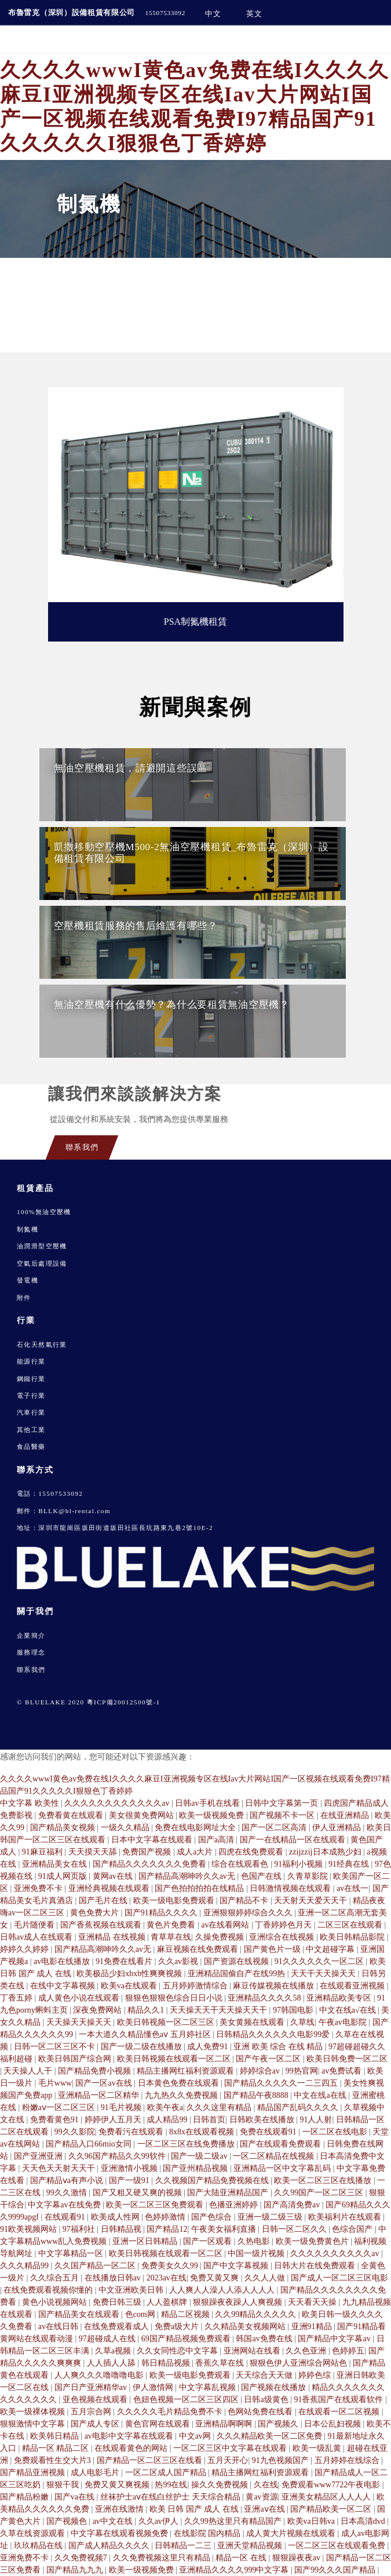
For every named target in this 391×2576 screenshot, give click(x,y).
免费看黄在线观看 (71, 1815)
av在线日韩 (59, 2326)
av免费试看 (342, 2071)
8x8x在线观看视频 (202, 2131)
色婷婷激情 (166, 2217)
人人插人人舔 (112, 2363)
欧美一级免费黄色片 (313, 2241)
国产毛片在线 (104, 1900)
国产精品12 (167, 2229)
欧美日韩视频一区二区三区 (167, 2022)
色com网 (141, 2314)
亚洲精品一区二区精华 (99, 2095)
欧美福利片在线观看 (345, 2217)
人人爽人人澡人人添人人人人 (223, 2290)
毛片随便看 (35, 1925)
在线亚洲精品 (345, 1815)
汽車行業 (31, 1412)
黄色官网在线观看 (158, 2424)
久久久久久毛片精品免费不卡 (171, 2411)
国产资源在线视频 (237, 1961)
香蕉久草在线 (220, 2363)
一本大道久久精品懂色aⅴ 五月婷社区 (146, 2034)
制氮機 (27, 1229)
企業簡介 (31, 1635)
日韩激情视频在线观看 (291, 1888)
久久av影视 (179, 1961)
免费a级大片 (178, 2326)
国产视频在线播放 (274, 2387)
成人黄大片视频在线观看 (292, 2533)
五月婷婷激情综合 (196, 1985)
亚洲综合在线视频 (282, 1937)
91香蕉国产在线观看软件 (339, 2399)
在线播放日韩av (114, 2277)
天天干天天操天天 (324, 1973)
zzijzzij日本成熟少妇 (326, 1852)
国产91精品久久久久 (162, 1912)
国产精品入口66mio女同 (89, 2144)
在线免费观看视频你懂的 (49, 2290)
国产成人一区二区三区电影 (339, 2277)
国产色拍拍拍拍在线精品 (200, 1888)
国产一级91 (130, 2180)
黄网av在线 (114, 1876)
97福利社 (80, 2229)
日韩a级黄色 (267, 2399)
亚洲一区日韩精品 (146, 2241)
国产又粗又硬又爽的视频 (138, 2192)
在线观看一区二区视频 (340, 2411)
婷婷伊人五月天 (114, 2119)
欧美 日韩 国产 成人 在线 (195, 2509)
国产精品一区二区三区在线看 (150, 2460)
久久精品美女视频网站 (246, 2326)
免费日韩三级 (118, 2302)
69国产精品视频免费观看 (187, 2338)
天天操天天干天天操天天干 (219, 2010)
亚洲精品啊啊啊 (224, 2424)
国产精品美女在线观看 (80, 2314)
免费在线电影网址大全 (196, 1827)
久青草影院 (308, 1876)
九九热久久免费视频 (182, 2095)
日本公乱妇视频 (333, 2424)
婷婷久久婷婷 (25, 1949)
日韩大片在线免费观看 (315, 2265)
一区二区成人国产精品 (167, 2472)
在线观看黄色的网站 (132, 2448)
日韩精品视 (122, 2229)
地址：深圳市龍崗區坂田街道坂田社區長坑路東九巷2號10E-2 (115, 1527)
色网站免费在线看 (261, 2411)
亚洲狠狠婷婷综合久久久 (249, 1912)
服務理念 (31, 1652)
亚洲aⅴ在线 (265, 2509)
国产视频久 (279, 2424)
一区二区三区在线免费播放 (187, 2144)
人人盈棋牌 (168, 2302)
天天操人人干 (28, 2071)
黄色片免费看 (172, 1925)
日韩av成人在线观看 (37, 1937)
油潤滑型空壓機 (42, 1246)
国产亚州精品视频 (196, 2168)
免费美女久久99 (170, 2265)
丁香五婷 (17, 1998)
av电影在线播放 (63, 1961)
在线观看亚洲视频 (353, 1985)
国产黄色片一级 (273, 1949)
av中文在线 (114, 2521)
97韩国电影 (294, 2010)
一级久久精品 (126, 1827)
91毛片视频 (122, 2107)
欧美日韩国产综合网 (76, 2058)
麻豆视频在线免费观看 (198, 1949)
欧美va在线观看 (130, 1985)
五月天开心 (227, 2460)
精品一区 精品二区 (56, 2448)
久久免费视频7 (81, 2557)
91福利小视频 (299, 1864)
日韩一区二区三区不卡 (55, 2046)
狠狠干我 (63, 2484)
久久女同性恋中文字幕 (178, 2351)
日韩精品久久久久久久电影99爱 (274, 2034)
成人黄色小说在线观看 (80, 1998)
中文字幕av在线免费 (65, 2204)
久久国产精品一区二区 (96, 2265)
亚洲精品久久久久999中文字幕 (235, 2570)
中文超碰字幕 (331, 1949)
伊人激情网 (154, 2387)
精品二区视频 (186, 2314)
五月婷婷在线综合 (348, 2460)
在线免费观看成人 (117, 2326)
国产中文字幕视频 (237, 2265)
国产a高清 (217, 1839)
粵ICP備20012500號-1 (123, 1702)
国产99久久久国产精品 (336, 2570)
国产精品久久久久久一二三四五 (282, 2083)
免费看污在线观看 (132, 2131)
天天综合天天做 (265, 2375)
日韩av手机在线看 (208, 1803)
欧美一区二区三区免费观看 (156, 2204)
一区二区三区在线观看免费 (338, 2545)
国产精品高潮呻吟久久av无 (187, 1876)
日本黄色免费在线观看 (179, 2083)
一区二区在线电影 (336, 2131)
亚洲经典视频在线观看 (110, 1888)
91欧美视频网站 (29, 2229)
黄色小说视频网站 (55, 2302)
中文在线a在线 (321, 2095)
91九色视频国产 (281, 2460)
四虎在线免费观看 (252, 1852)
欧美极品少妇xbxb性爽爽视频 (130, 1973)
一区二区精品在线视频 (274, 2156)
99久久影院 (74, 2131)
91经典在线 (349, 1864)
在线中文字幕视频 (63, 1985)
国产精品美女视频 (63, 1827)
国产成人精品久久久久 (110, 2545)
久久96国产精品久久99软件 (118, 2156)
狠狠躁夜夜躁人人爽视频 (238, 2302)
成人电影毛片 (96, 2472)
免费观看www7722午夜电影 (332, 2484)
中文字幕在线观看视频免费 (120, 2533)
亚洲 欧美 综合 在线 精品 (279, 2046)
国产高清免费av (293, 2204)
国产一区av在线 (104, 2083)
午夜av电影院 (344, 2022)
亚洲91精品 (312, 2326)
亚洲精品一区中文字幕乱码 (283, 2168)
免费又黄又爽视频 (118, 2484)
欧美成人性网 (116, 2217)
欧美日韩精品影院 (353, 1937)
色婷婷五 (348, 2351)
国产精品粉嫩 (25, 2497)
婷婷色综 (315, 2375)
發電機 (27, 1280)
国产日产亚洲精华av (91, 2387)
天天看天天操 (313, 2302)
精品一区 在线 (241, 2557)
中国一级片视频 (257, 2253)
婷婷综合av (261, 2071)
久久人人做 (265, 2277)
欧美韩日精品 (55, 2436)
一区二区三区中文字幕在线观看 (231, 2448)
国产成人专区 (96, 2424)
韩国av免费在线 (265, 2338)
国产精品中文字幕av (335, 2338)
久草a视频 (114, 2351)
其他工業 (31, 1429)
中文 (213, 13)
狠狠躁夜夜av (297, 2557)
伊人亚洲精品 (337, 1827)
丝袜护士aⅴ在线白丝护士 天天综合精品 (171, 2497)
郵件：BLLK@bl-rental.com (64, 1510)
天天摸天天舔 (93, 1852)
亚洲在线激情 (120, 2509)
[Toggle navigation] (372, 39)
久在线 (266, 2484)
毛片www (55, 2083)
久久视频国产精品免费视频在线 (213, 2180)
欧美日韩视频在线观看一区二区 (175, 2058)
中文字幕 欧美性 (30, 1803)
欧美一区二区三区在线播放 (324, 2180)
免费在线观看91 (269, 2131)
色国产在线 (262, 1876)
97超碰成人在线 (108, 2338)
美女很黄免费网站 (142, 1815)
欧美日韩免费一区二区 (347, 2058)
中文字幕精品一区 (71, 2253)
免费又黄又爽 (215, 2277)
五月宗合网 (92, 2411)
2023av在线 (167, 2277)
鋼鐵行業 (31, 1378)
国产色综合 (212, 2217)
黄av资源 (261, 2497)
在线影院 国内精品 (208, 2533)
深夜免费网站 (98, 2010)
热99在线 (171, 2484)
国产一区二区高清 (275, 1827)
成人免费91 (208, 2046)
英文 (254, 13)
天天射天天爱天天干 (311, 1900)
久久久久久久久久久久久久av (117, 1803)
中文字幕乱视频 (208, 2387)
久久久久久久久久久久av (335, 2253)
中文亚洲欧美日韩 (132, 2290)
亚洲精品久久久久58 (265, 1998)
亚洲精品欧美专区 (340, 1998)
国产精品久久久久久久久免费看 (151, 1864)
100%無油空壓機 (44, 1211)
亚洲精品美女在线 (55, 1864)
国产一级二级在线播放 (142, 2046)
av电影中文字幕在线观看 (130, 2436)
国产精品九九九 (75, 2570)
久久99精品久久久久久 (256, 2314)
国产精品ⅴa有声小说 (67, 2180)
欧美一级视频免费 (212, 1815)
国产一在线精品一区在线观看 (294, 1839)
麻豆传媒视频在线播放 (274, 1985)
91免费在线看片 (125, 1961)
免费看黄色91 (55, 2119)
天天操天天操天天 (80, 2022)
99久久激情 (67, 2192)
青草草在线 (171, 1937)
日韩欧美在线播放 (263, 2119)
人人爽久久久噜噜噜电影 (100, 2375)
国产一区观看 (208, 2241)
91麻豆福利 (43, 1852)
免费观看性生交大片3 (53, 2460)
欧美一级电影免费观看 (175, 1900)
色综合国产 (353, 2229)
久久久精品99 (25, 2265)
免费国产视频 (147, 1852)
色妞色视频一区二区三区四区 (187, 2399)
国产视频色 (67, 2521)
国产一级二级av (200, 2156)
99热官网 (302, 2071)
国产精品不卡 (245, 1900)
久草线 (302, 2022)
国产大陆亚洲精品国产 (229, 2192)
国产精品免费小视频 (95, 2071)
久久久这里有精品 (220, 2107)
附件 (24, 1297)
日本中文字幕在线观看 (153, 1839)
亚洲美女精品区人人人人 (327, 2497)
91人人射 (315, 2119)
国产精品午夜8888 (257, 2095)
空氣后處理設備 (42, 1263)
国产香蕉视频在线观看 (102, 1925)
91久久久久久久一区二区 (320, 1961)
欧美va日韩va (312, 2521)
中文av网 (196, 2436)
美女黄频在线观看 (253, 2022)
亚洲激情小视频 (130, 2168)
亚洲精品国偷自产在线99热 (237, 1973)
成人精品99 (168, 2119)
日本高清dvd (364, 2521)
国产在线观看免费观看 (281, 2144)
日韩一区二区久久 (295, 2229)
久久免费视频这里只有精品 (163, 2557)
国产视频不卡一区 (283, 1815)
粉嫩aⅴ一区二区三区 (59, 2107)
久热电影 (254, 2241)
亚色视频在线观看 (96, 2399)
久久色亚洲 (307, 2351)
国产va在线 (75, 2497)
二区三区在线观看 (351, 1925)
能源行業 (31, 1361)
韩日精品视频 (166, 2363)
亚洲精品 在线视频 (112, 1937)
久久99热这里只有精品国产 (234, 2521)
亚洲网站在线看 (253, 2351)
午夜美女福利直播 (224, 2229)
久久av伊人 (159, 2521)
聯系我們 (31, 1669)
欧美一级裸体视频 (33, 2411)
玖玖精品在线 (39, 2545)
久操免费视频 (220, 1937)
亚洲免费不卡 (39, 1888)
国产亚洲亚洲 (39, 2156)
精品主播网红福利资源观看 (186, 2071)
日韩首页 (209, 2119)
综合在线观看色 (241, 1864)
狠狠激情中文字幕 (33, 2424)
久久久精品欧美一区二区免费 (270, 2436)
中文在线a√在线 (348, 2010)
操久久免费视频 (220, 2484)
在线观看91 (66, 2217)
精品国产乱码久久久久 (299, 2107)
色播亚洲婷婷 (234, 2204)
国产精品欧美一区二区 (332, 2509)
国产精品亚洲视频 (33, 2472)
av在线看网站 (226, 1925)
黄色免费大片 (95, 1912)
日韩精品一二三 (184, 2545)
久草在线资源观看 (33, 2533)
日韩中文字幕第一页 (282, 1803)
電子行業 (31, 1395)
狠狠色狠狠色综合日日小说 (175, 1998)
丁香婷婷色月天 (284, 1925)
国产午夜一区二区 (269, 2058)
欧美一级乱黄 (318, 2448)
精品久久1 (146, 2010)
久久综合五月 (55, 2277)
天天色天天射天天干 (59, 2168)
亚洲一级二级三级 (271, 2217)
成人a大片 (196, 1852)
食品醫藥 (31, 1446)
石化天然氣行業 (42, 1344)
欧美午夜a (165, 2107)
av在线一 (352, 1888)
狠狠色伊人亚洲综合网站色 (299, 2363)
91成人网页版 (63, 1876)
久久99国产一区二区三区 (320, 2192)
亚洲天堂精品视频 (250, 2545)
